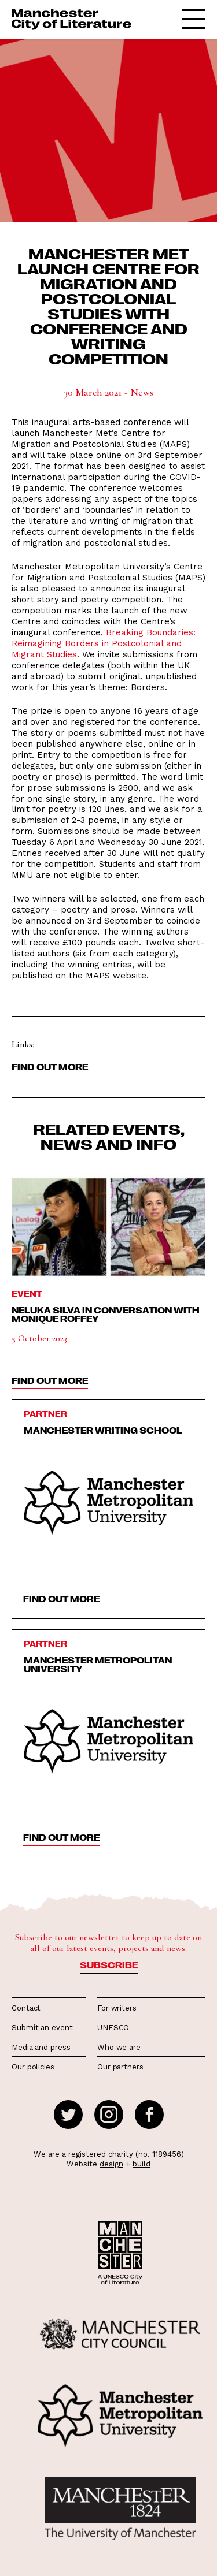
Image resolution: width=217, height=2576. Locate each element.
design (111, 2164)
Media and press (41, 2047)
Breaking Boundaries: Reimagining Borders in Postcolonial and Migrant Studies (104, 643)
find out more (50, 1380)
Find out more (50, 1067)
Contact (26, 2008)
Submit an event (42, 2027)
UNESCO (113, 2027)
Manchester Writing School (103, 1430)
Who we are (119, 2047)
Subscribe (109, 1965)
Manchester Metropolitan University (98, 1664)
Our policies (33, 2067)
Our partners (120, 2067)
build (141, 2164)
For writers (117, 2008)
